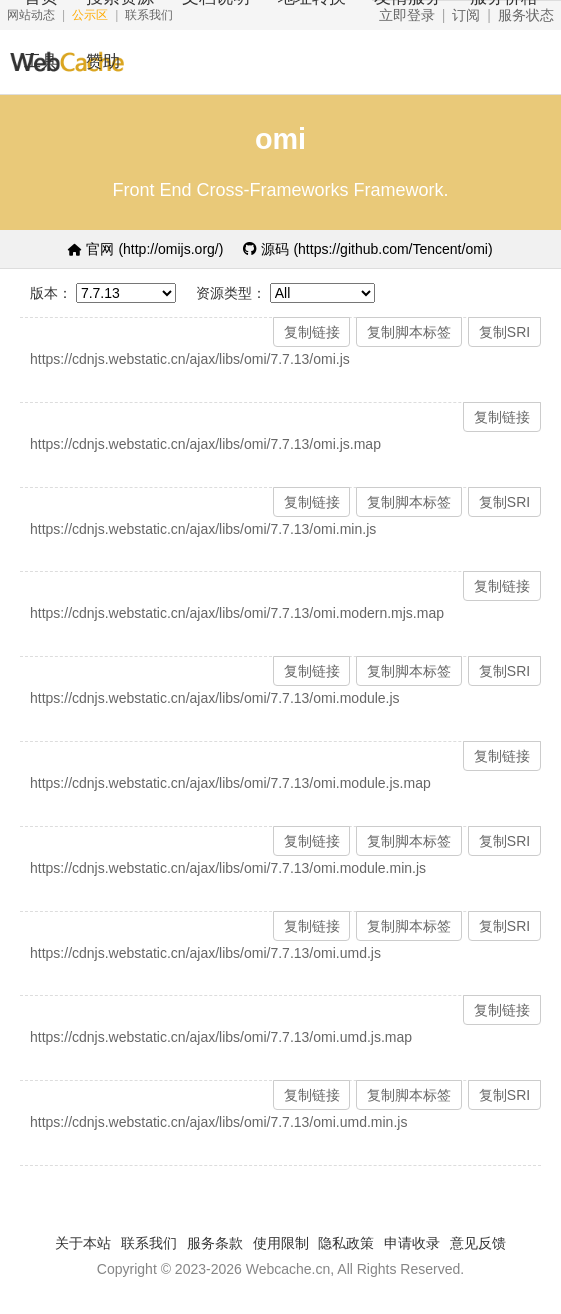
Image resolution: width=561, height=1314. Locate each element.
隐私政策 (346, 1243)
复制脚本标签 (409, 332)
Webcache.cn (288, 1269)
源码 (367, 249)
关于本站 (83, 1243)
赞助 (103, 61)
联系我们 (149, 1243)
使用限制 (281, 1243)
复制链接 (312, 332)
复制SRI (504, 332)
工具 (41, 61)
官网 (145, 249)
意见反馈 (478, 1243)
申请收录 (412, 1243)
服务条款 (215, 1243)
